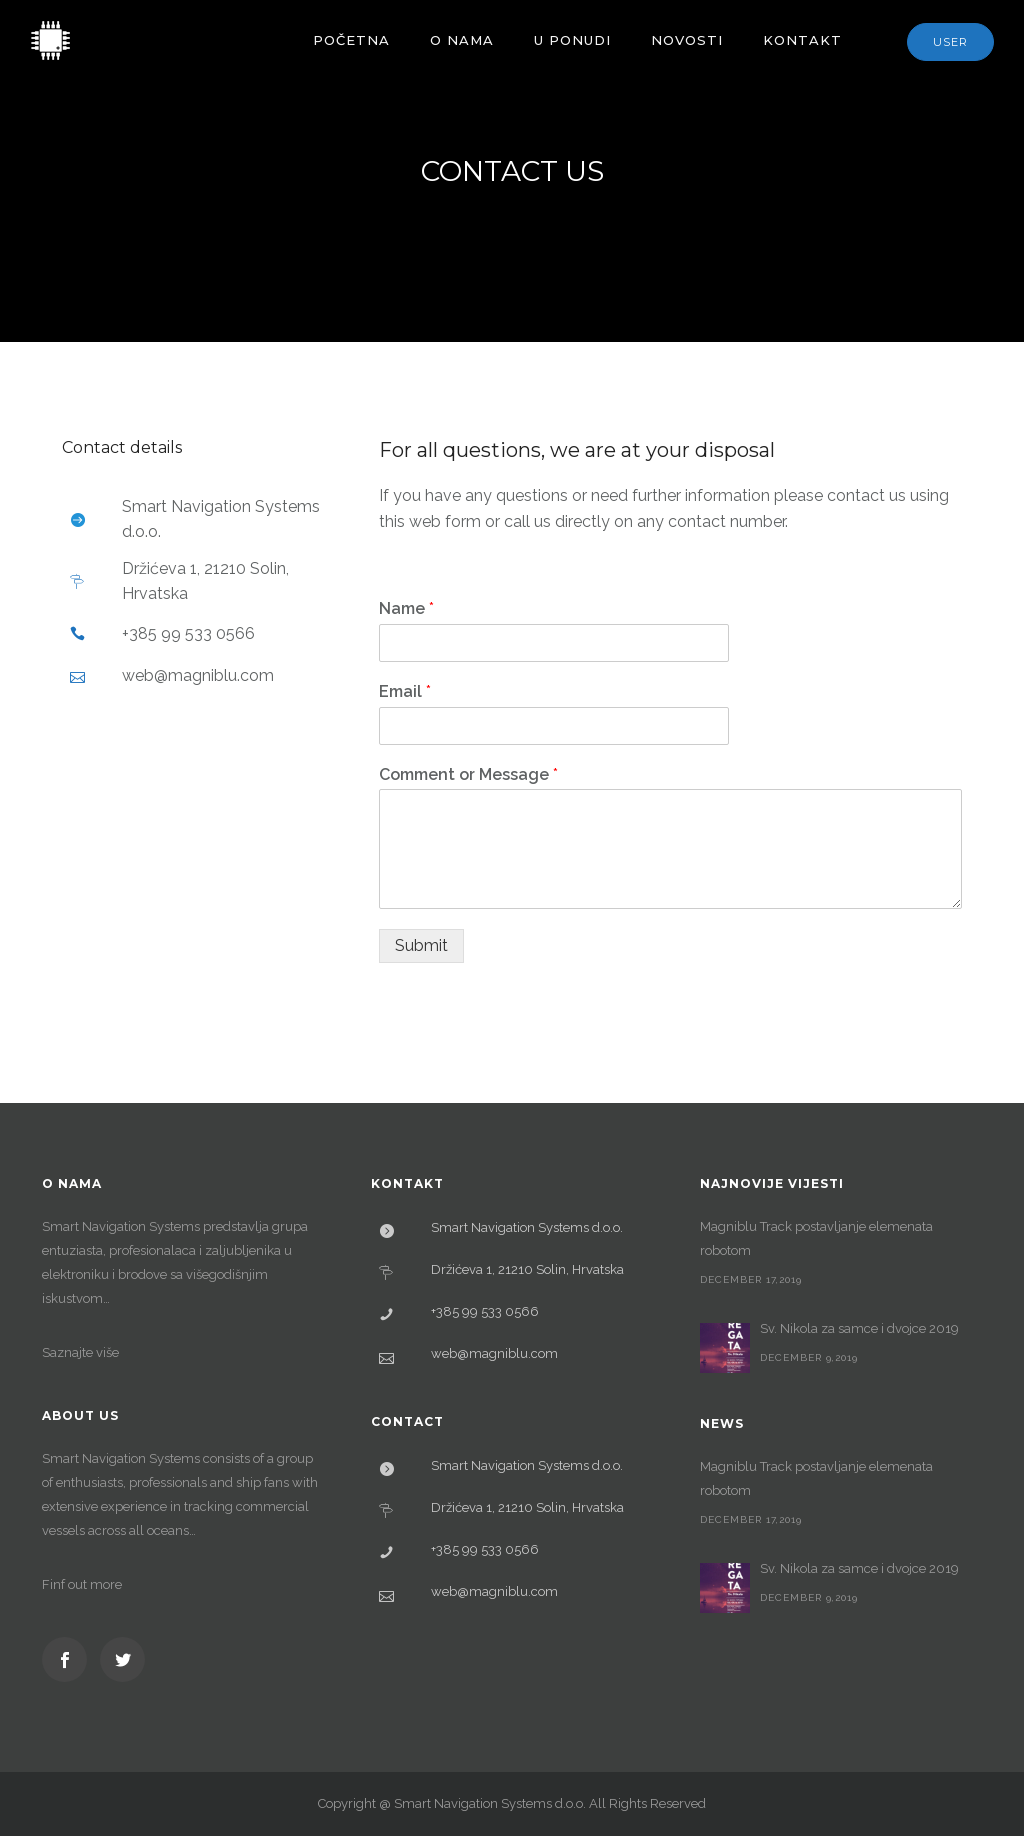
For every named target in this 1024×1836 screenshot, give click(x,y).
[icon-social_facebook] (69, 1659)
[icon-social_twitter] (122, 1659)
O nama (462, 40)
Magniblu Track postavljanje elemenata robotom (816, 1238)
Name (406, 608)
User (950, 42)
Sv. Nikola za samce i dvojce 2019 (859, 1328)
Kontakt (802, 40)
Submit (421, 945)
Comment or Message (468, 774)
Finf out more (82, 1584)
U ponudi (572, 40)
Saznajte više (80, 1352)
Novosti (687, 40)
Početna (351, 40)
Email (405, 691)
